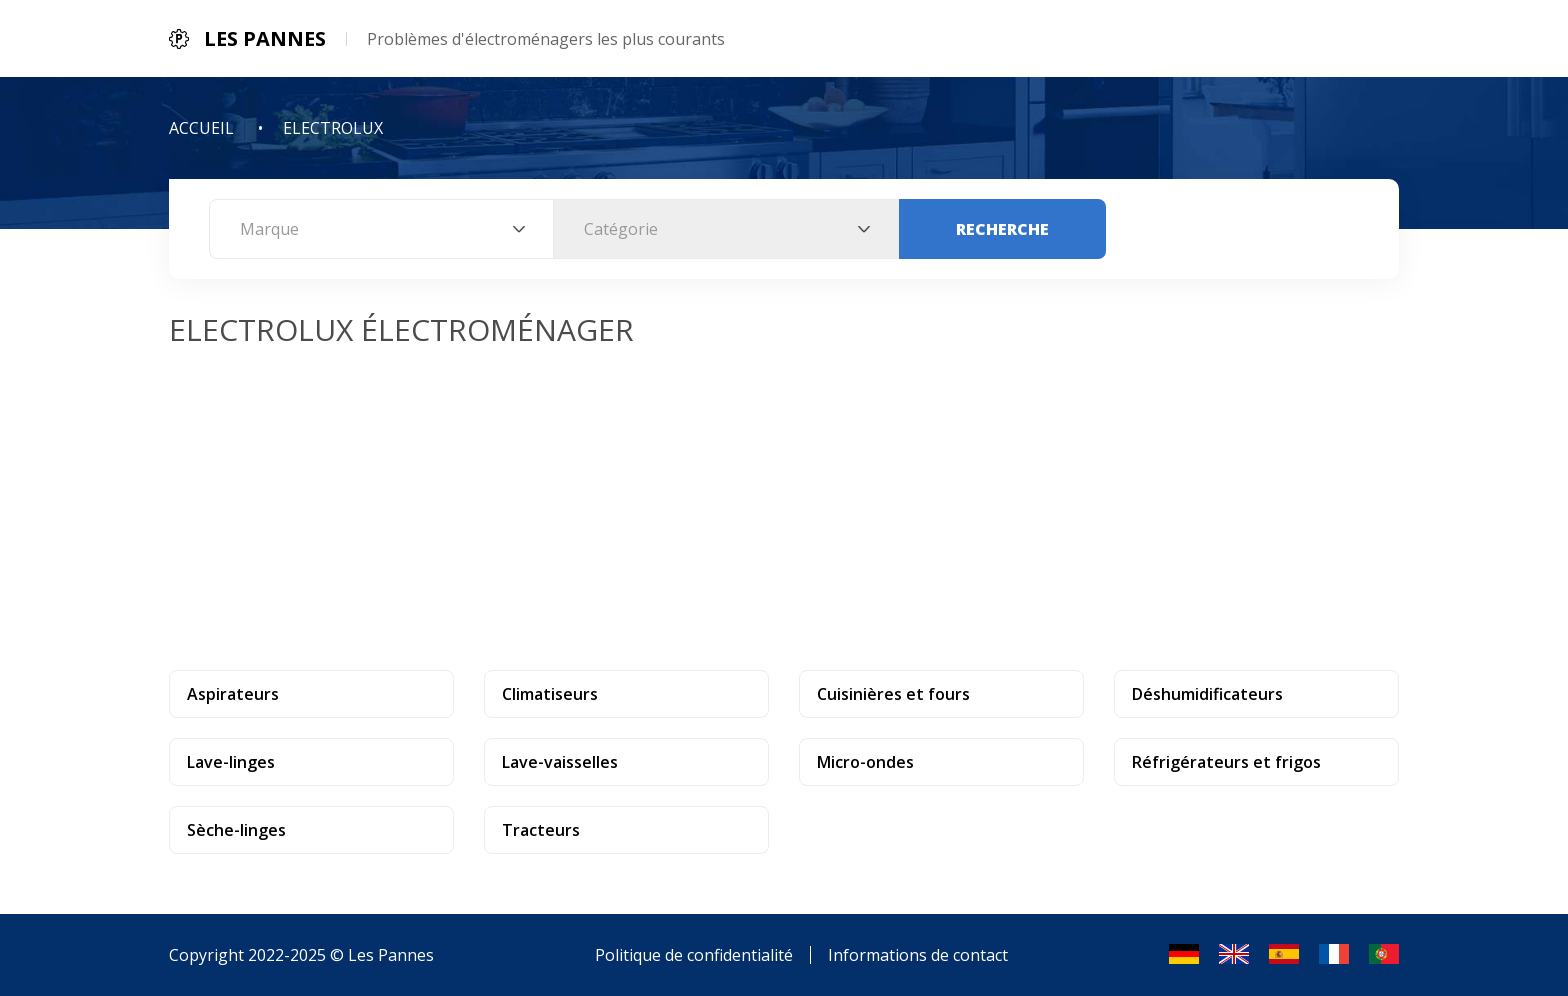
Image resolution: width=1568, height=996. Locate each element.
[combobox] (381, 229)
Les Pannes (391, 955)
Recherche (1002, 229)
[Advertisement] (784, 500)
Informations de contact (918, 955)
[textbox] (381, 229)
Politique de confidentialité (694, 955)
